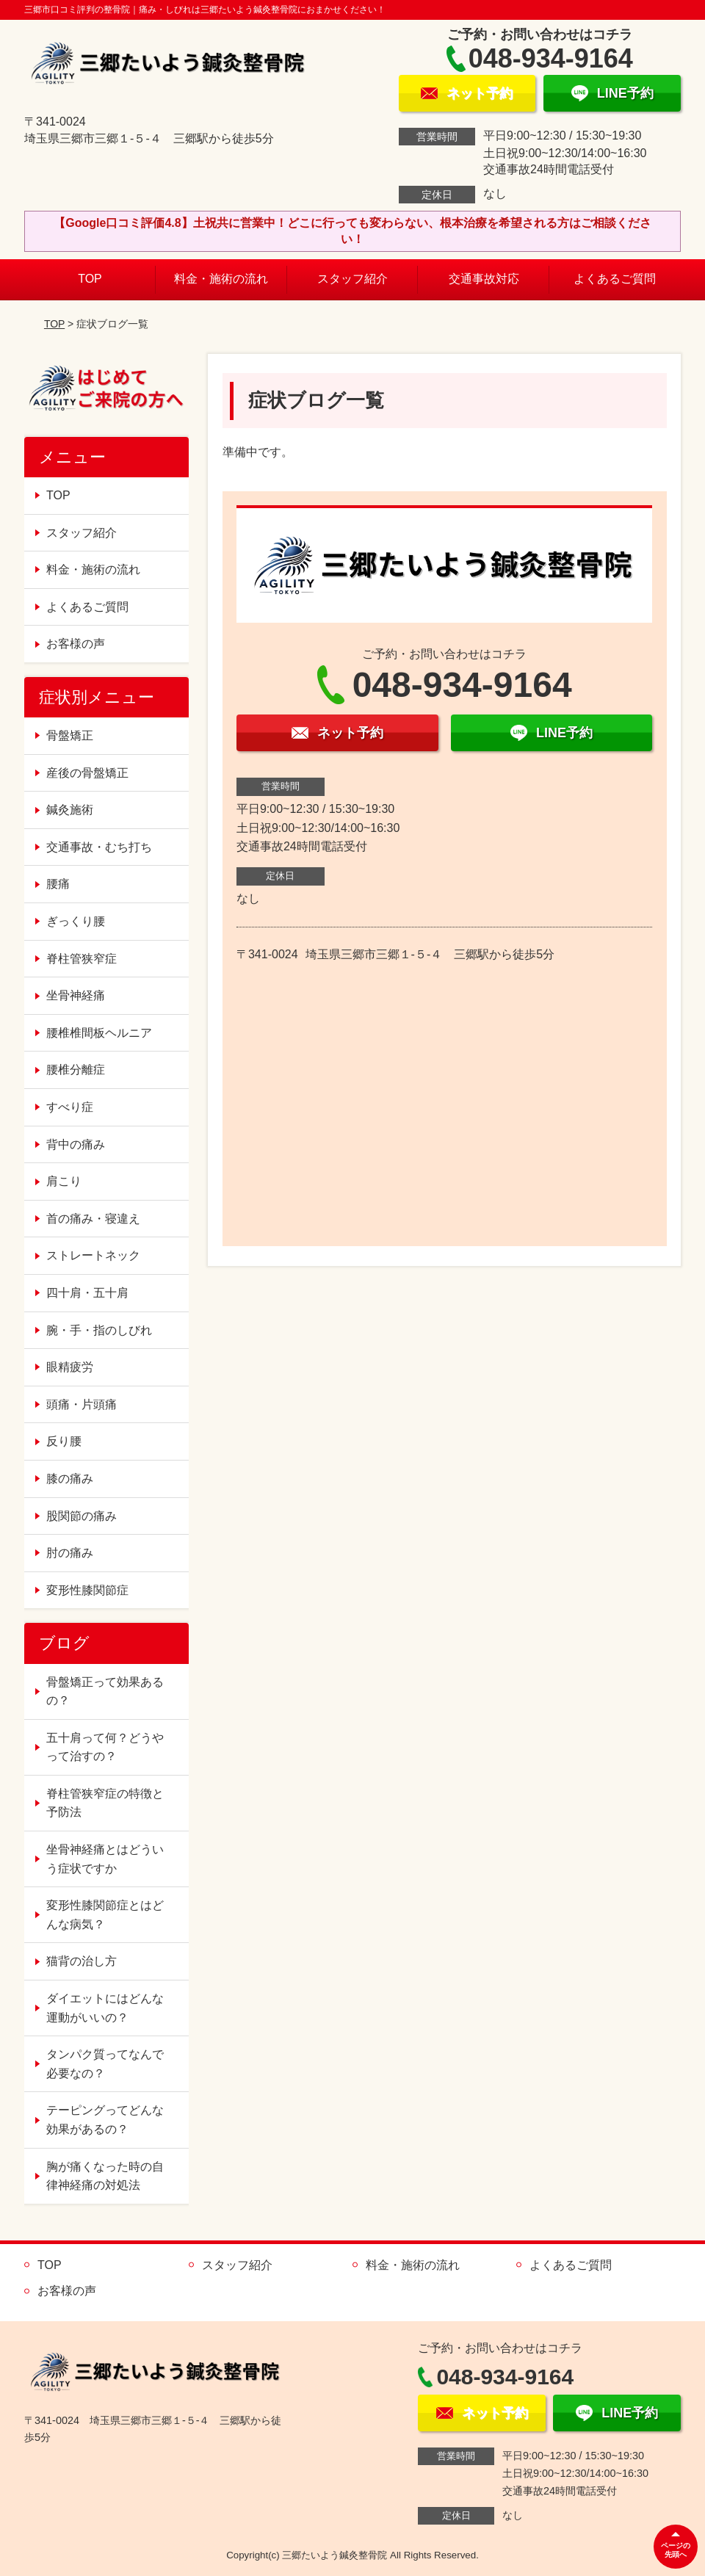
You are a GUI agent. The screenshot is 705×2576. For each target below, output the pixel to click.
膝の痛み (69, 1478)
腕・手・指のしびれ (99, 1330)
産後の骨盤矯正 (87, 773)
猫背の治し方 (81, 1961)
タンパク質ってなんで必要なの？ (105, 2064)
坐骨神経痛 (75, 995)
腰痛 (58, 884)
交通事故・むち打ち (99, 847)
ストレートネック (93, 1255)
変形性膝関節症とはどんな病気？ (105, 1915)
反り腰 (64, 1441)
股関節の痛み (81, 1516)
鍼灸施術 (69, 809)
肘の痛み (69, 1552)
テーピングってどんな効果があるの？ (105, 2119)
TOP (90, 278)
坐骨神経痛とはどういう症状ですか (105, 1859)
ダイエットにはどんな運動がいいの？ (105, 2008)
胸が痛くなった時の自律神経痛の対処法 (105, 2176)
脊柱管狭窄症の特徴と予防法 (105, 1803)
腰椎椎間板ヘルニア (99, 1033)
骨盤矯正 (69, 735)
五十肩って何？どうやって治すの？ (105, 1747)
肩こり (64, 1181)
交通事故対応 (484, 278)
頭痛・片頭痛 (81, 1404)
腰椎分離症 (75, 1069)
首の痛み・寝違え (93, 1218)
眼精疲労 (69, 1367)
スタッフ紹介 (352, 278)
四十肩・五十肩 (87, 1293)
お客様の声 (75, 643)
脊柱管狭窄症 (81, 958)
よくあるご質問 (615, 278)
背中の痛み (75, 1144)
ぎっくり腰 (75, 921)
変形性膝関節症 (87, 1590)
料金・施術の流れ (221, 278)
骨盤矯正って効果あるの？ (105, 1691)
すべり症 (69, 1107)
